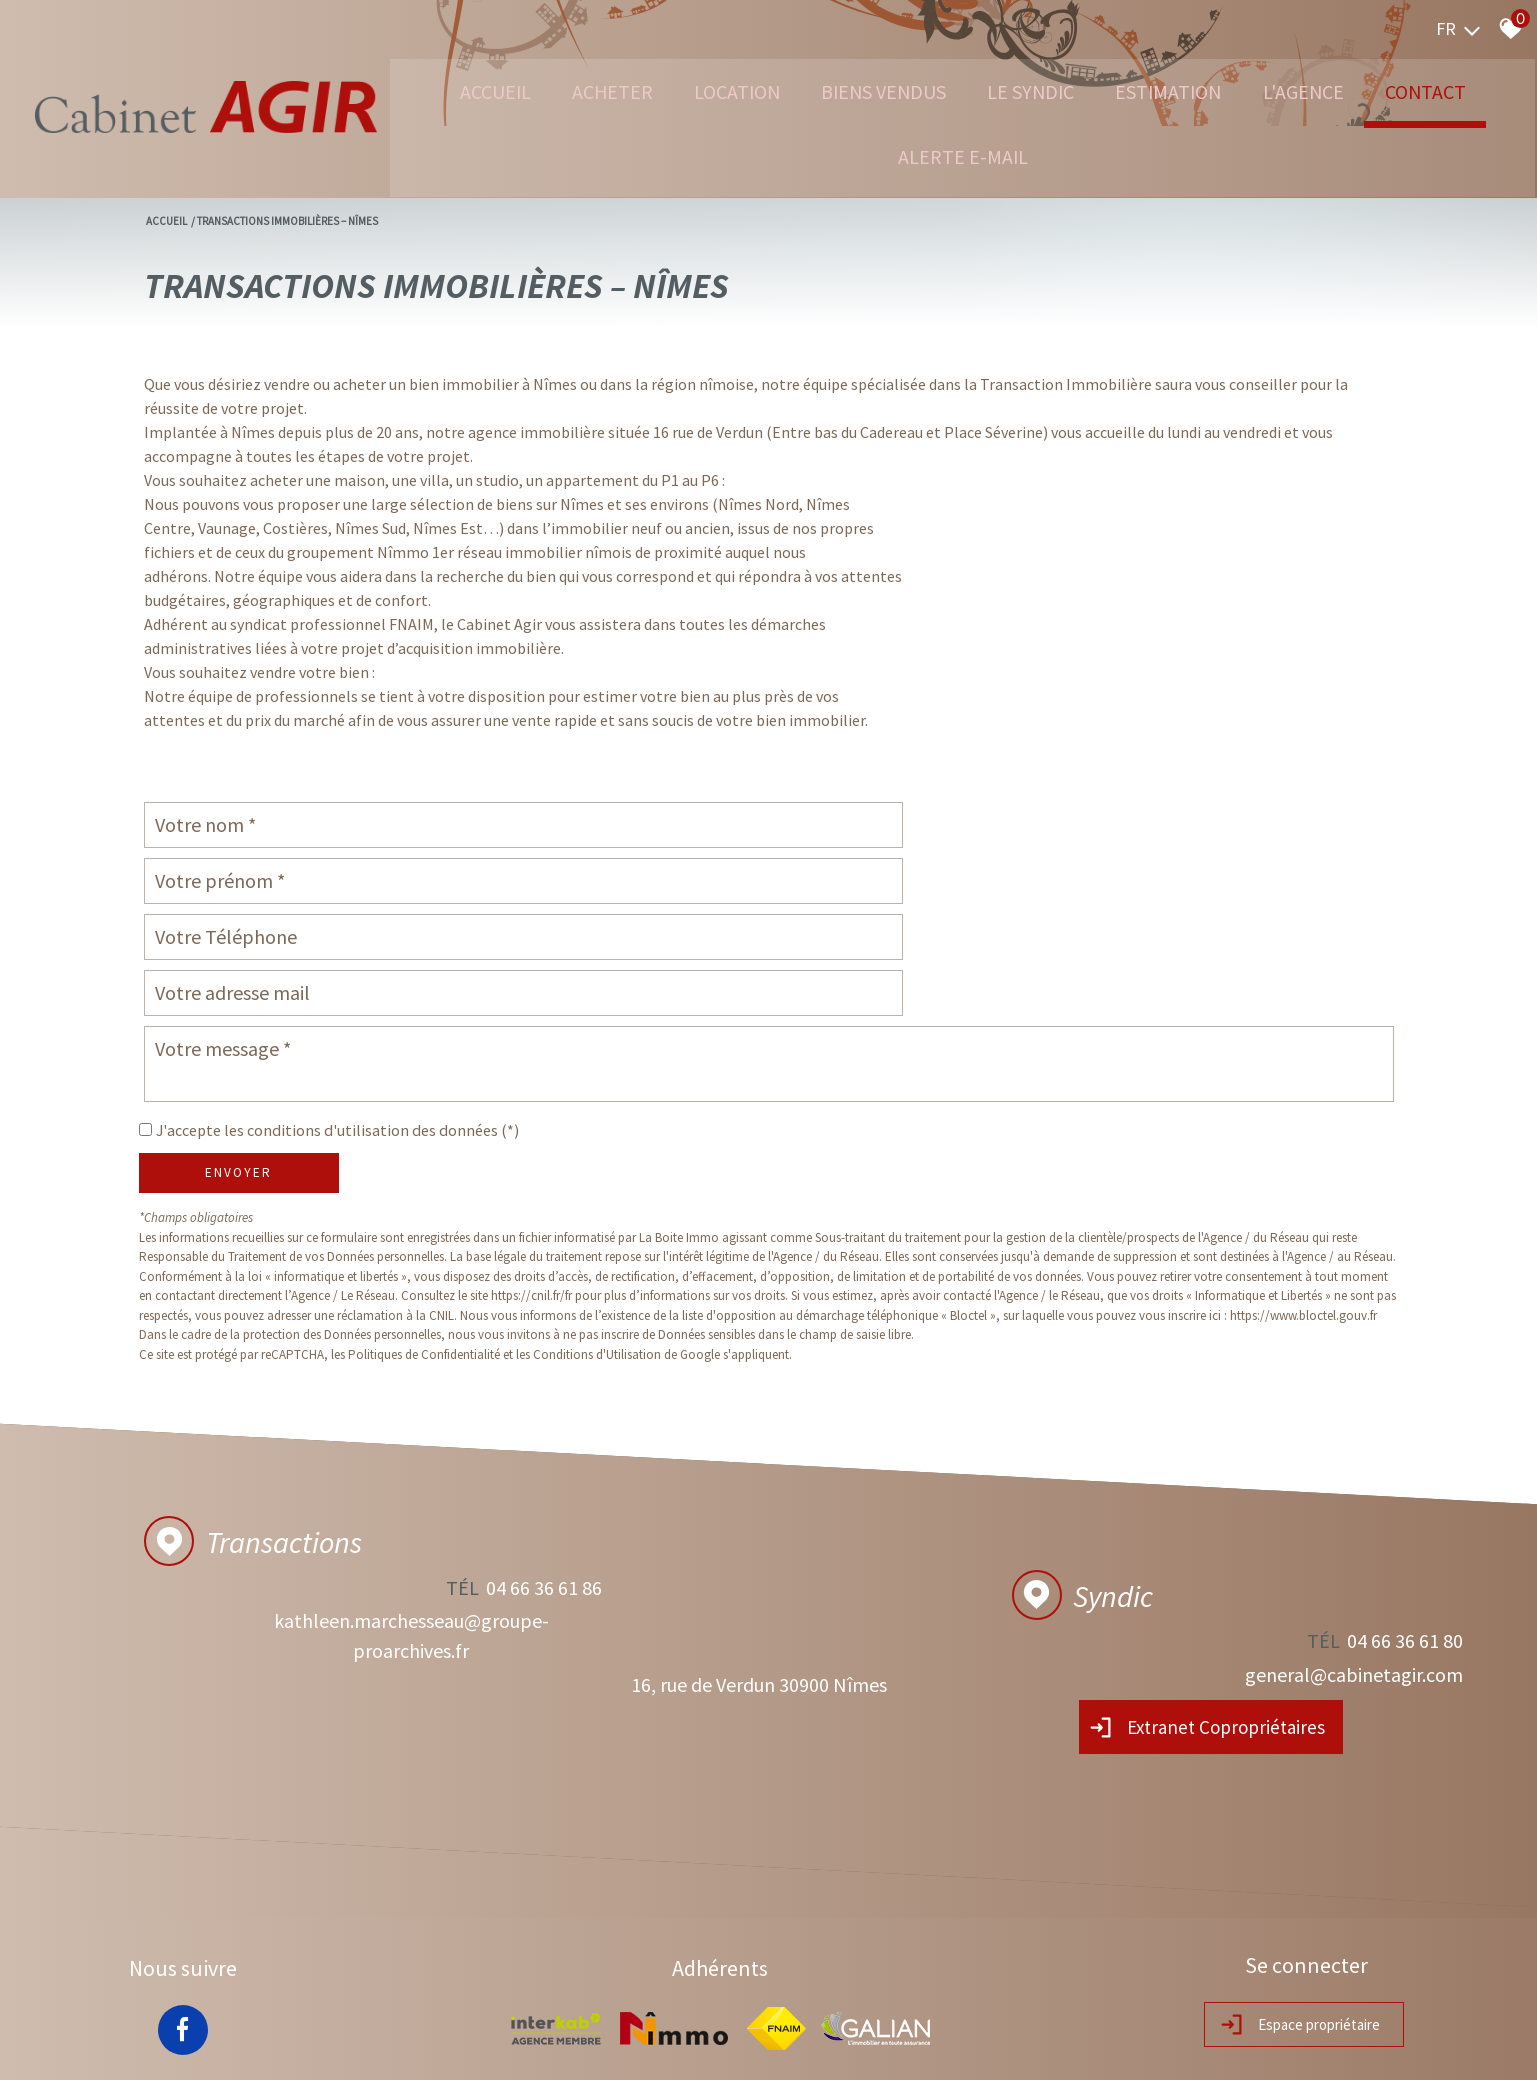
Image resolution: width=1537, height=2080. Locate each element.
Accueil (432, 89)
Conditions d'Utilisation (597, 1237)
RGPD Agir (323, 2045)
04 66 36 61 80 (1403, 1520)
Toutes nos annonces (572, 2045)
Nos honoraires (398, 2045)
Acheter (561, 89)
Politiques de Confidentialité (424, 1237)
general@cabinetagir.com (1352, 1550)
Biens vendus (862, 89)
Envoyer (238, 1055)
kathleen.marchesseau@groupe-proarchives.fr (397, 1535)
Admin (494, 2045)
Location (699, 89)
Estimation (1179, 89)
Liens (457, 2045)
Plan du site (164, 2045)
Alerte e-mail (951, 156)
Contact (1464, 89)
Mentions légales (244, 2045)
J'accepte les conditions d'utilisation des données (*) (351, 1013)
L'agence (1329, 89)
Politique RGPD (674, 2045)
